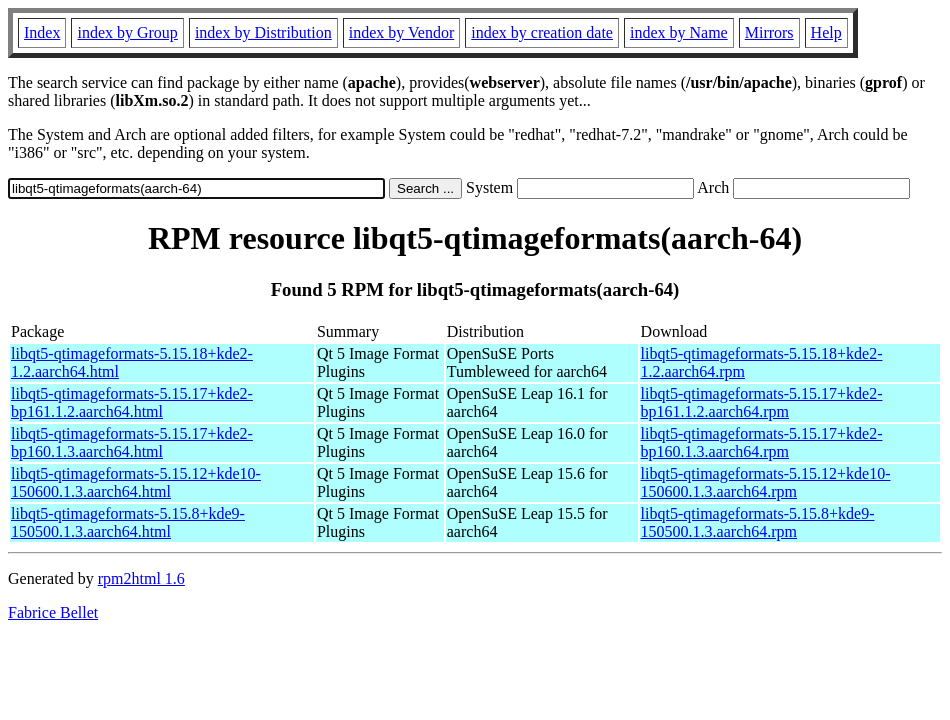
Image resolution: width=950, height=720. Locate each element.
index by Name (679, 32)
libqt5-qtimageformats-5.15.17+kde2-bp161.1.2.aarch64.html (132, 402)
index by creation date (542, 32)
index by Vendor (401, 32)
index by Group (127, 32)
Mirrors (769, 32)
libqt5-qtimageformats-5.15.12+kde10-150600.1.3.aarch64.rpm (766, 482)
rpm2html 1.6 (141, 578)
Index (42, 32)
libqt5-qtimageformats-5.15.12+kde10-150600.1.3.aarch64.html (136, 482)
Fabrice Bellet (53, 612)
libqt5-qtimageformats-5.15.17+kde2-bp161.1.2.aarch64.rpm (762, 402)
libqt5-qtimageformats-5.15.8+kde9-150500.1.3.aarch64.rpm (758, 522)
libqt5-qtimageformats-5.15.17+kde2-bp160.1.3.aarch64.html (132, 442)
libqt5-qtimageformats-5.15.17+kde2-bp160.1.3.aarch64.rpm (762, 442)
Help (826, 32)
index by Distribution (263, 32)
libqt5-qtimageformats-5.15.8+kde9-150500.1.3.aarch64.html (128, 522)
